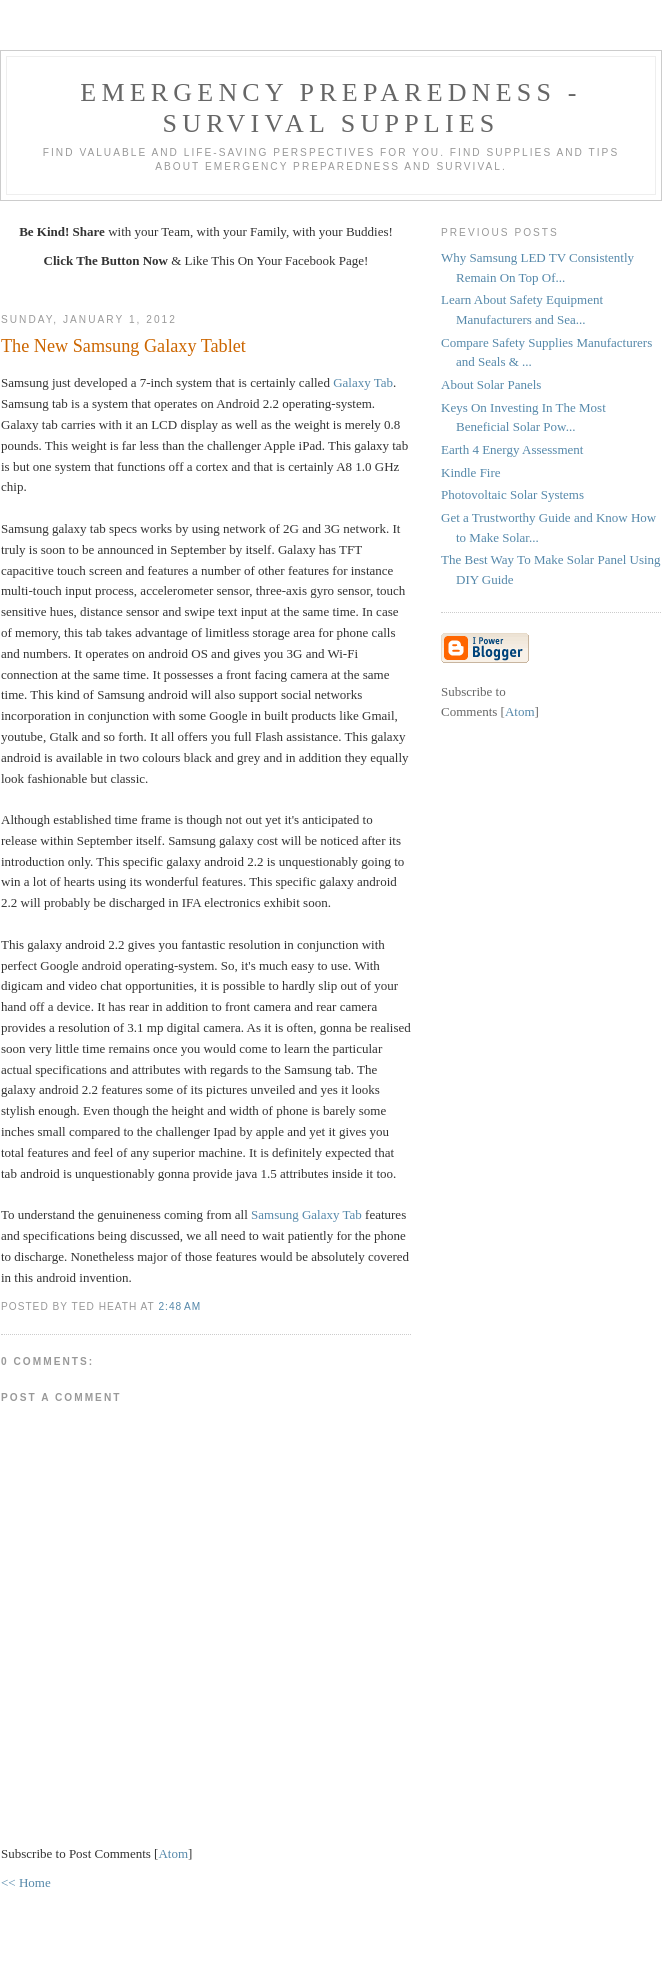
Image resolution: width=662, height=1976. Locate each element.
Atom (173, 1853)
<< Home (26, 1882)
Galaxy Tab (363, 382)
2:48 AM (179, 1306)
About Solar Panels (491, 384)
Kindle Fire (471, 472)
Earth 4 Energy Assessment (512, 449)
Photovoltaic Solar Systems (512, 494)
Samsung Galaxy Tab (306, 1214)
